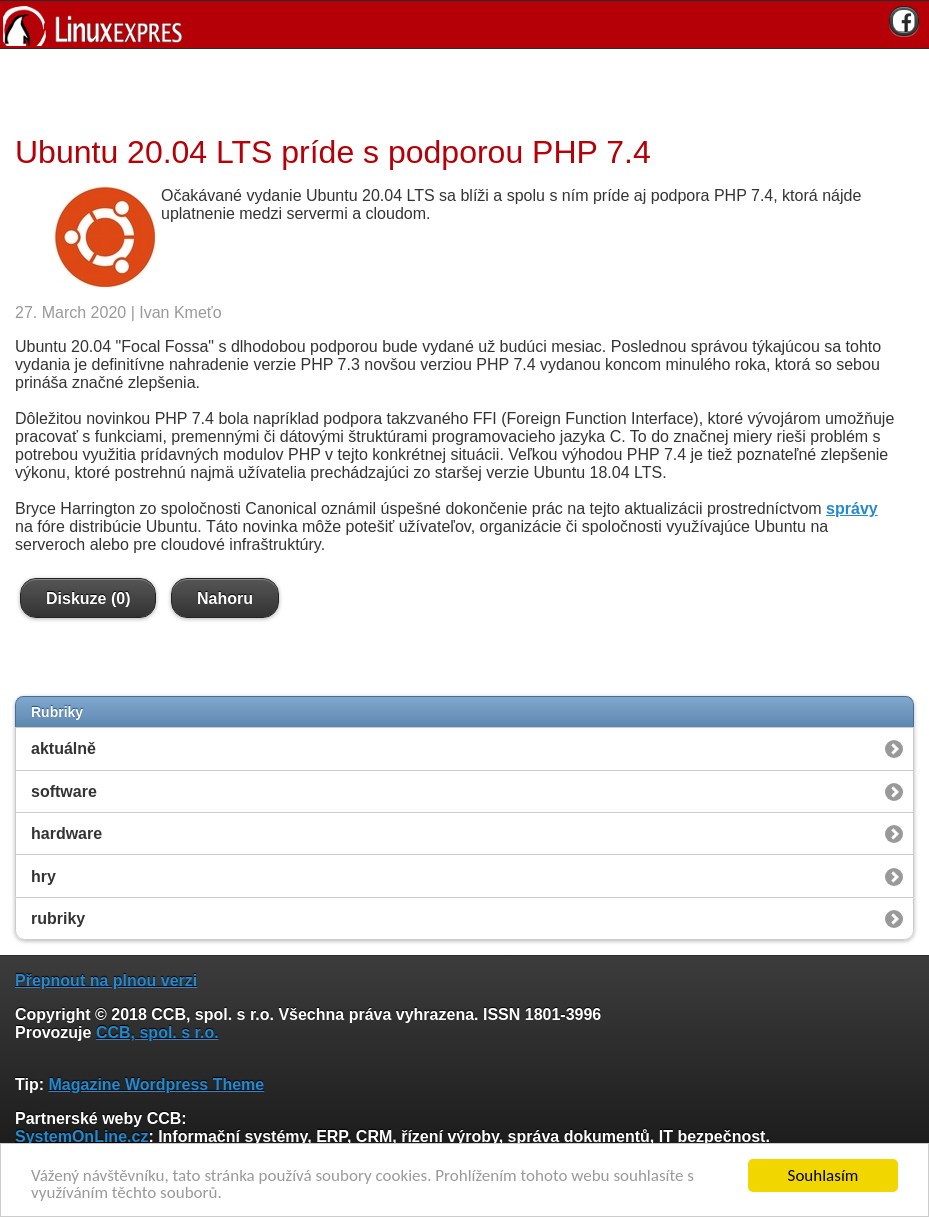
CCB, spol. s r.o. (157, 1032)
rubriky (58, 918)
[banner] (464, 24)
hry (43, 876)
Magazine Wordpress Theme (156, 1084)
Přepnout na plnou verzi (106, 980)
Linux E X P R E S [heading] (464, 24)
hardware (66, 833)
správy (852, 508)
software (64, 791)
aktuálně (63, 748)
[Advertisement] (457, 89)
